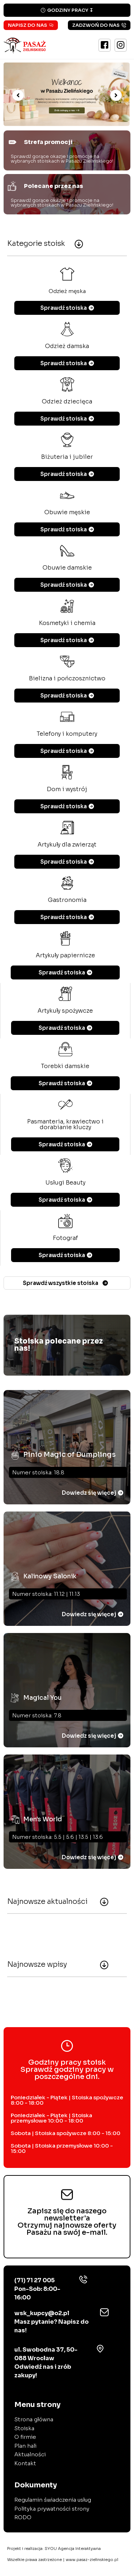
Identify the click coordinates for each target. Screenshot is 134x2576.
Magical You (42, 1698)
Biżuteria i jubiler (67, 457)
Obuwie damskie (67, 567)
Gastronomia (67, 900)
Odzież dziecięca (67, 401)
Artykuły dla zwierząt (67, 844)
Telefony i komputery (67, 734)
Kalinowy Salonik (49, 1576)
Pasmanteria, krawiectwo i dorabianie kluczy (65, 1124)
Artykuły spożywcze (65, 1010)
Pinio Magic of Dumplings (70, 1454)
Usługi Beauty (65, 1182)
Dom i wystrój (67, 789)
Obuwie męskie (67, 512)
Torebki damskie (65, 1066)
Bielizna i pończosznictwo (67, 678)
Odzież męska (67, 291)
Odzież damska (67, 346)
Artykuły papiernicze (65, 955)
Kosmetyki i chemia (67, 623)
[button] (18, 95)
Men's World (42, 1819)
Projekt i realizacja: (54, 2548)
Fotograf (65, 1238)
